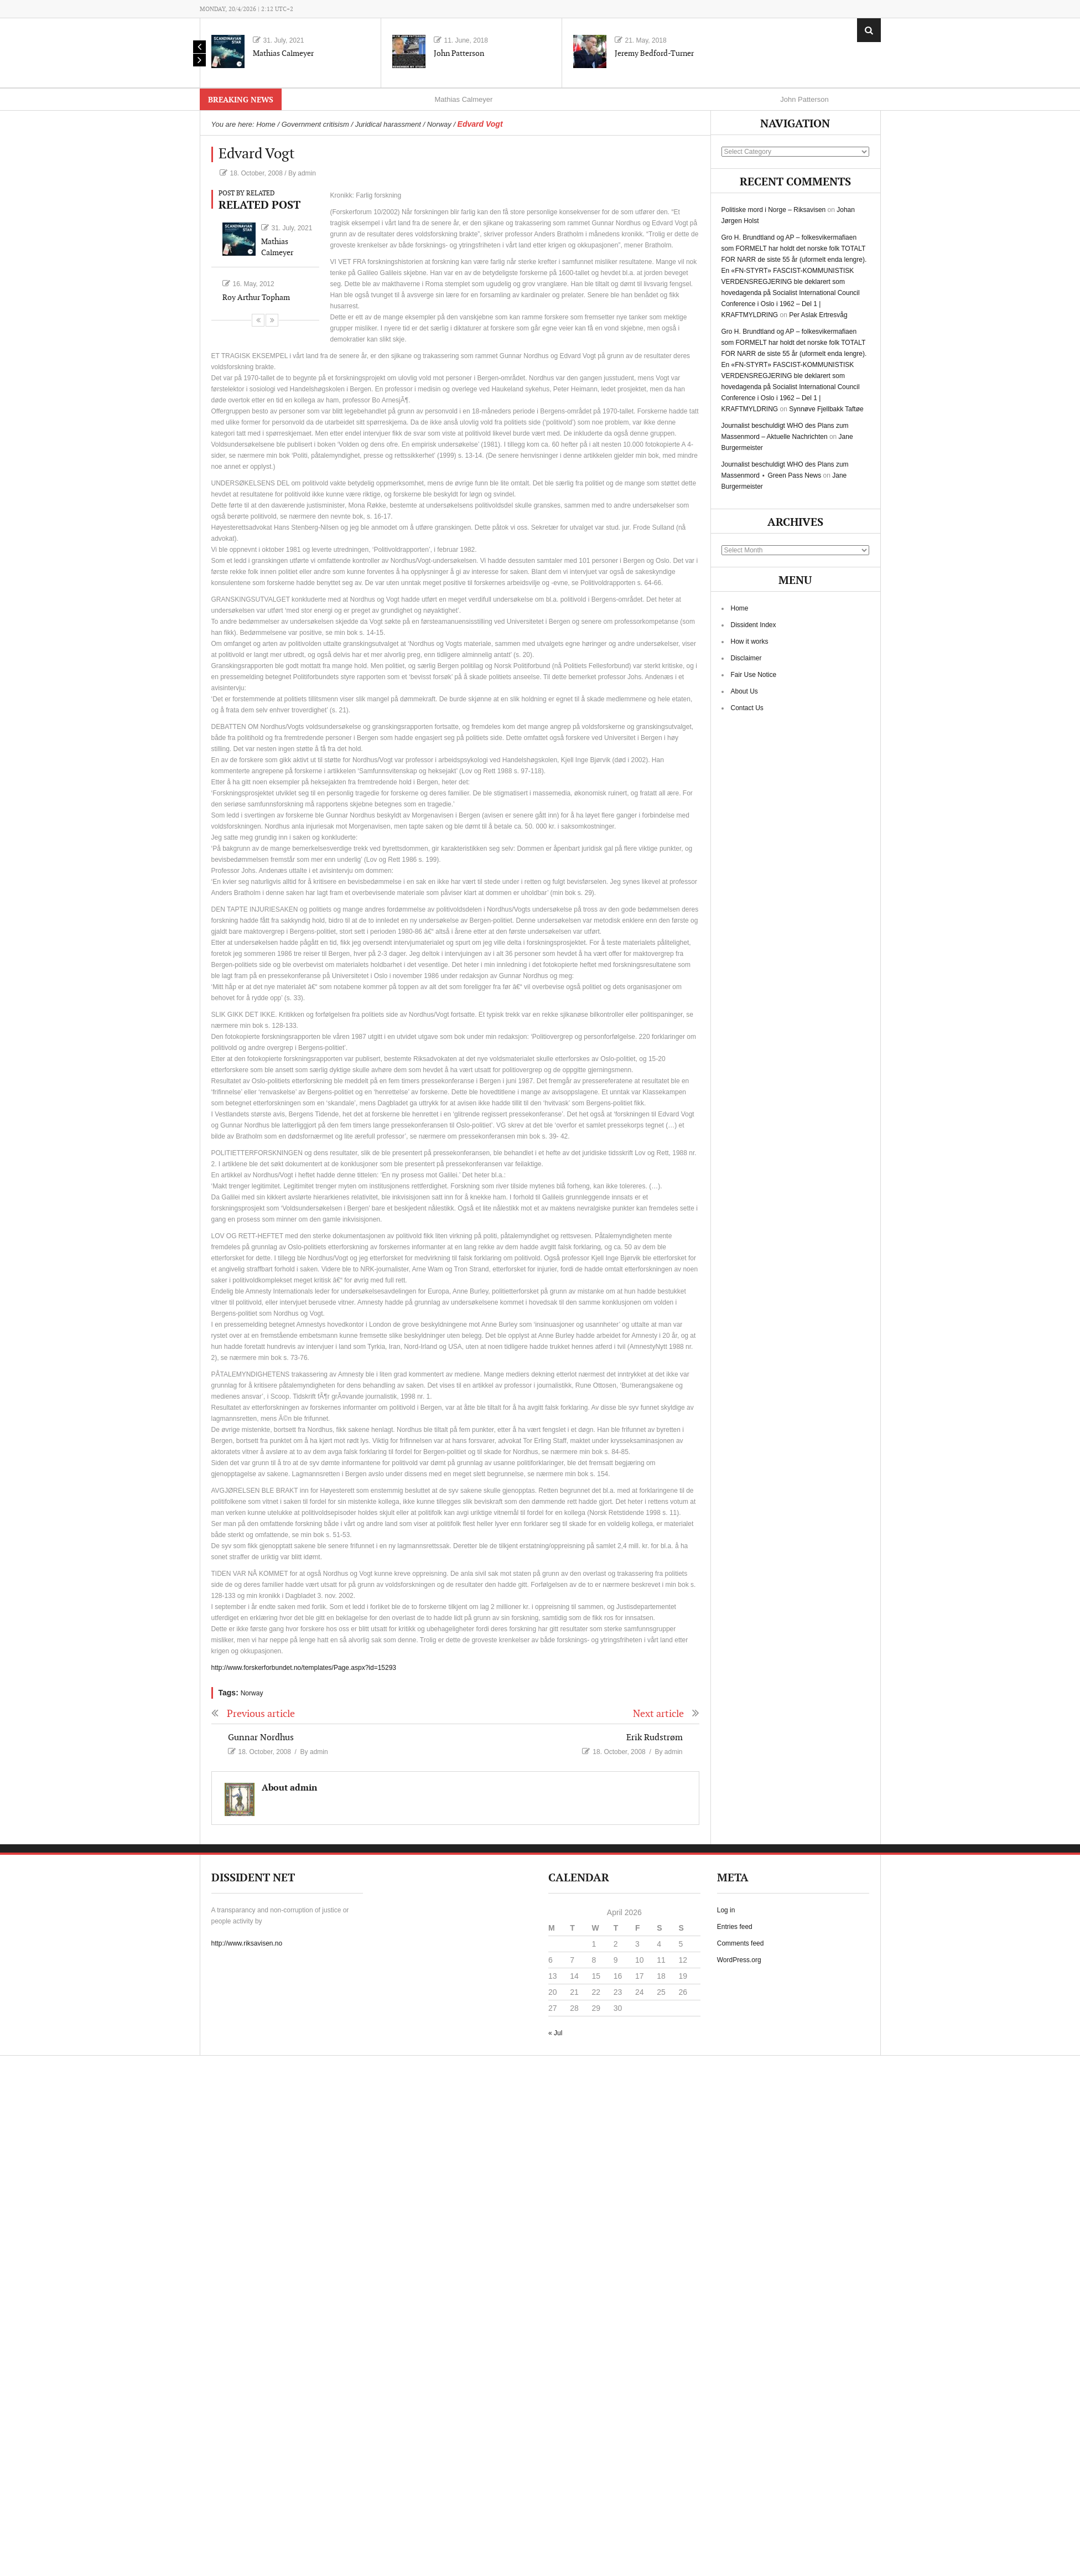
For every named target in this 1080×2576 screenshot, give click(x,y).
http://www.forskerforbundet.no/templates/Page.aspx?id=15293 (304, 1668)
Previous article (253, 1714)
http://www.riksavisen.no (247, 1943)
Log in (726, 1910)
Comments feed (740, 1943)
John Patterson (459, 53)
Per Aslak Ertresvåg (818, 315)
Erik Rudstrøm (654, 1737)
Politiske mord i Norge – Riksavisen (773, 210)
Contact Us (747, 708)
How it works (750, 641)
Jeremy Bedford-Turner (654, 53)
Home (740, 608)
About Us (744, 691)
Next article (666, 1714)
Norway (439, 124)
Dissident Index (753, 625)
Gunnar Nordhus (261, 1737)
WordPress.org (739, 1960)
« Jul (555, 2033)
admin (307, 173)
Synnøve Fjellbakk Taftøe (826, 409)
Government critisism (315, 124)
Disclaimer (746, 658)
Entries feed (734, 1927)
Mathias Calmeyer (283, 53)
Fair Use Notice (754, 675)
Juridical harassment (388, 124)
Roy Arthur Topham (256, 297)
